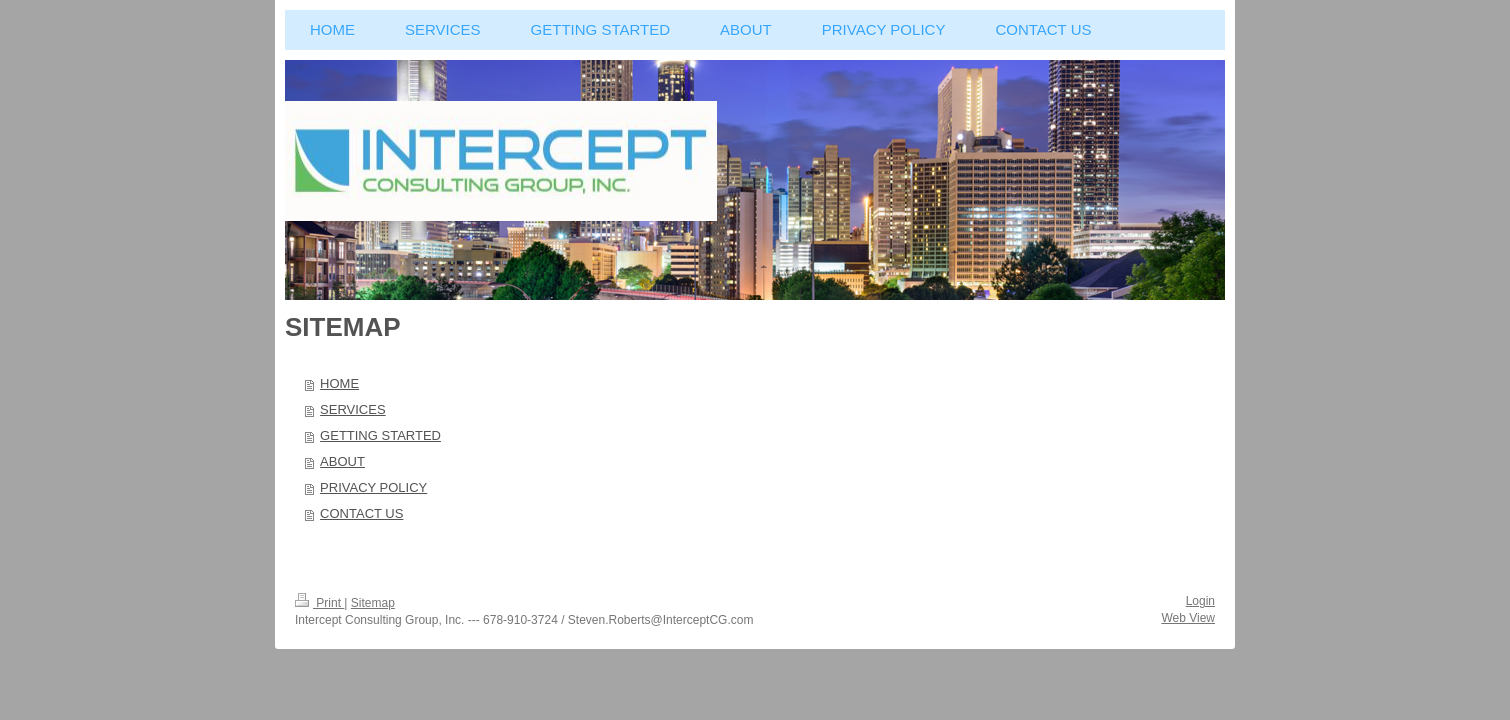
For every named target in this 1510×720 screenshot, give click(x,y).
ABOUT (342, 461)
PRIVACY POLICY (373, 487)
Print (319, 603)
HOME (339, 383)
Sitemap (373, 603)
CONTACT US (361, 513)
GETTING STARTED (380, 435)
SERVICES (353, 409)
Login (1200, 601)
